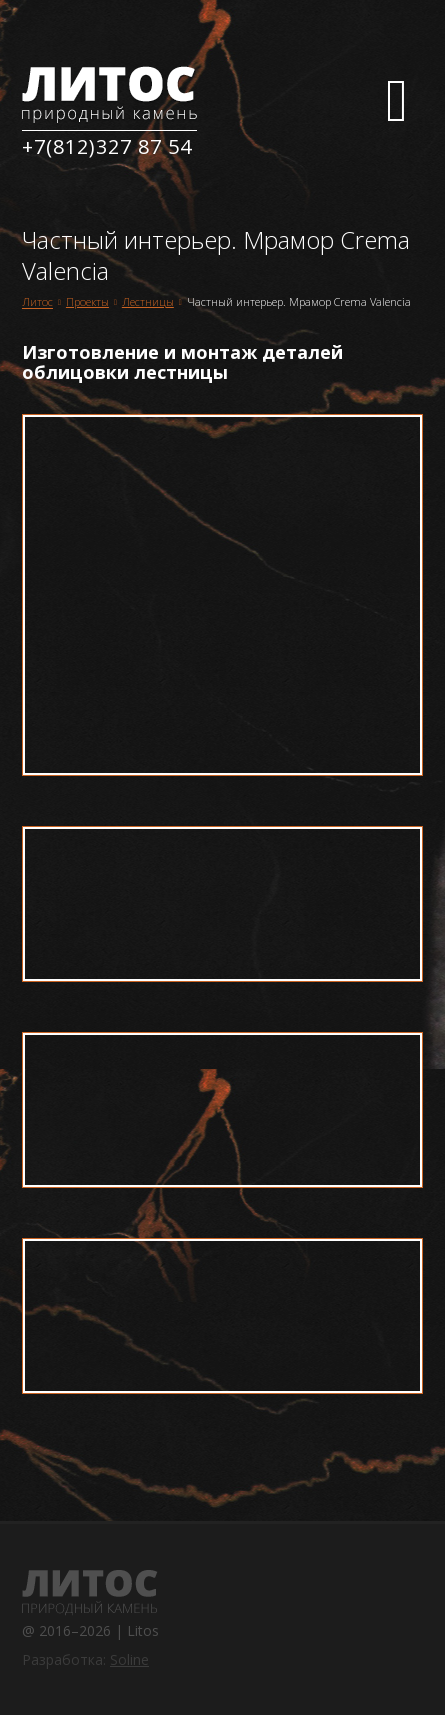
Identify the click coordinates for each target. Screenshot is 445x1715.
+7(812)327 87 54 (107, 146)
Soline (129, 1659)
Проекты (87, 301)
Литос (37, 302)
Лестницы (148, 301)
